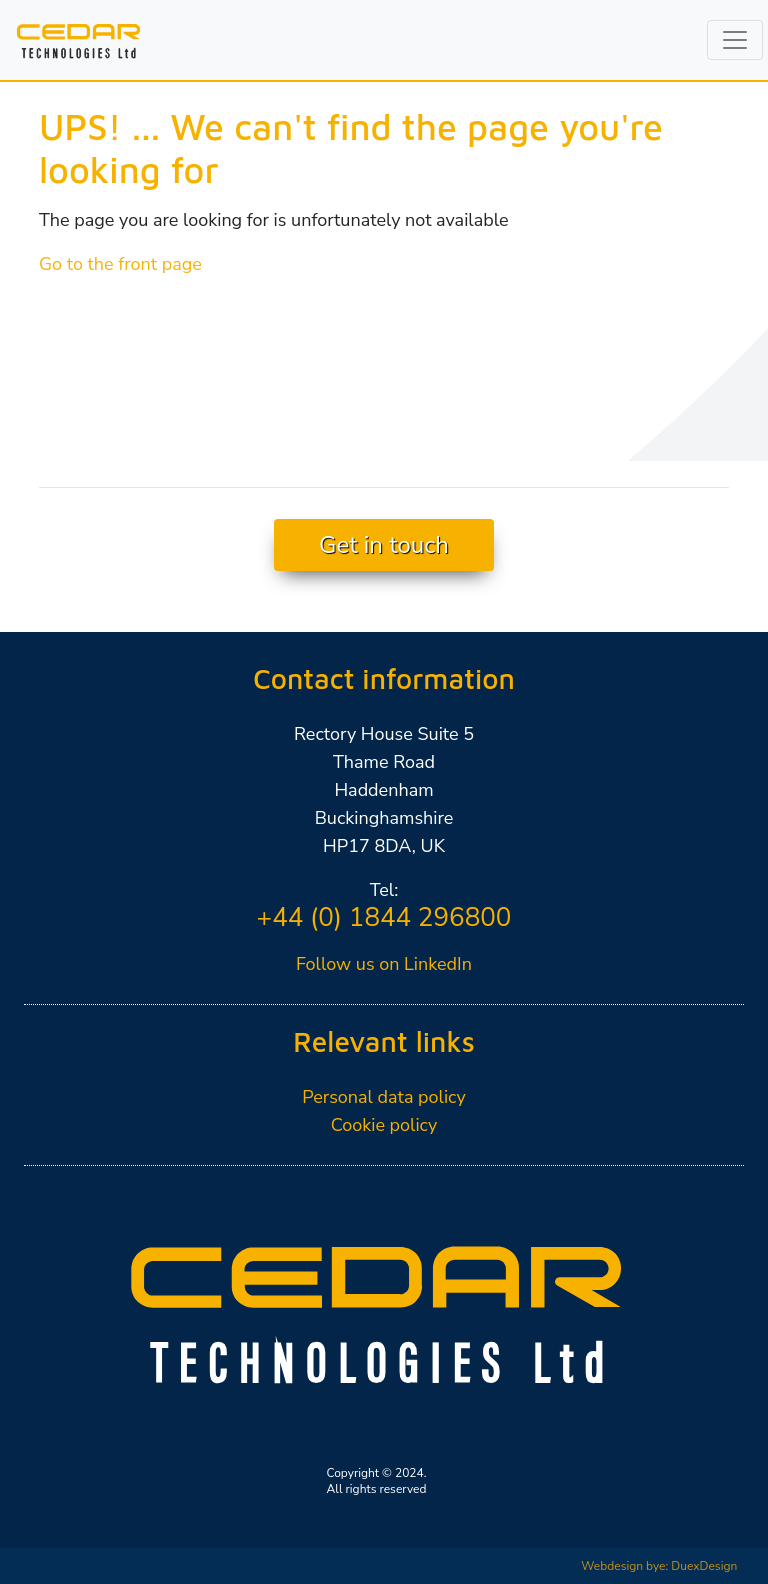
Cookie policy (384, 1125)
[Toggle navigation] (735, 40)
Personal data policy (383, 1097)
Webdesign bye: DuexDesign (659, 1566)
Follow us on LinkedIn (384, 964)
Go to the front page (120, 264)
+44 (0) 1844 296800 (384, 917)
